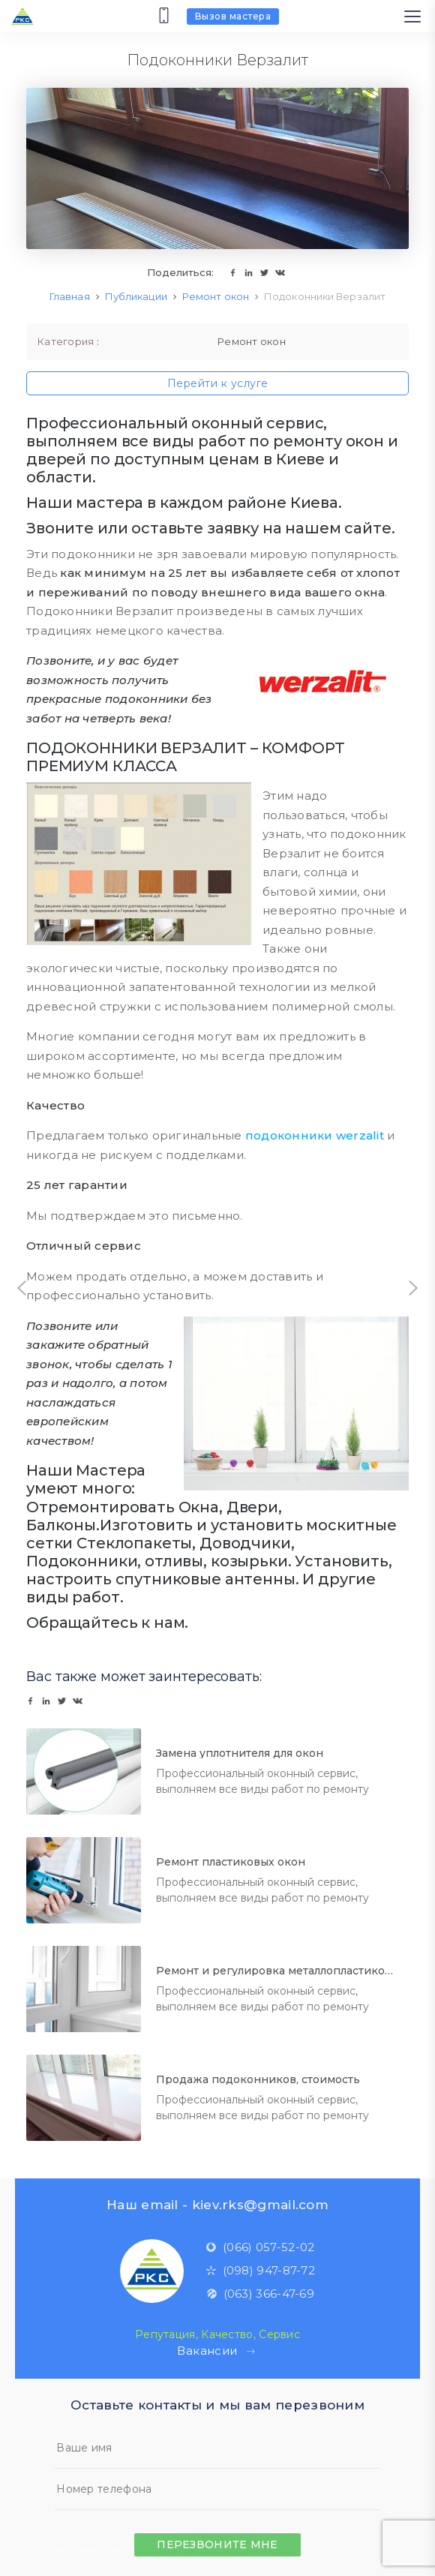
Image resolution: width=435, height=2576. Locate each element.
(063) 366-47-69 (260, 2293)
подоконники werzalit (314, 1135)
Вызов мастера (233, 16)
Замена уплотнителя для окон (239, 1753)
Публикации (136, 296)
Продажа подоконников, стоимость (258, 2079)
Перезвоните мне (217, 2544)
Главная (70, 296)
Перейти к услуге (217, 383)
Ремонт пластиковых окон (230, 1862)
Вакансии (217, 2350)
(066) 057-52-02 (260, 2247)
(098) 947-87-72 (260, 2270)
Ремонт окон (215, 296)
